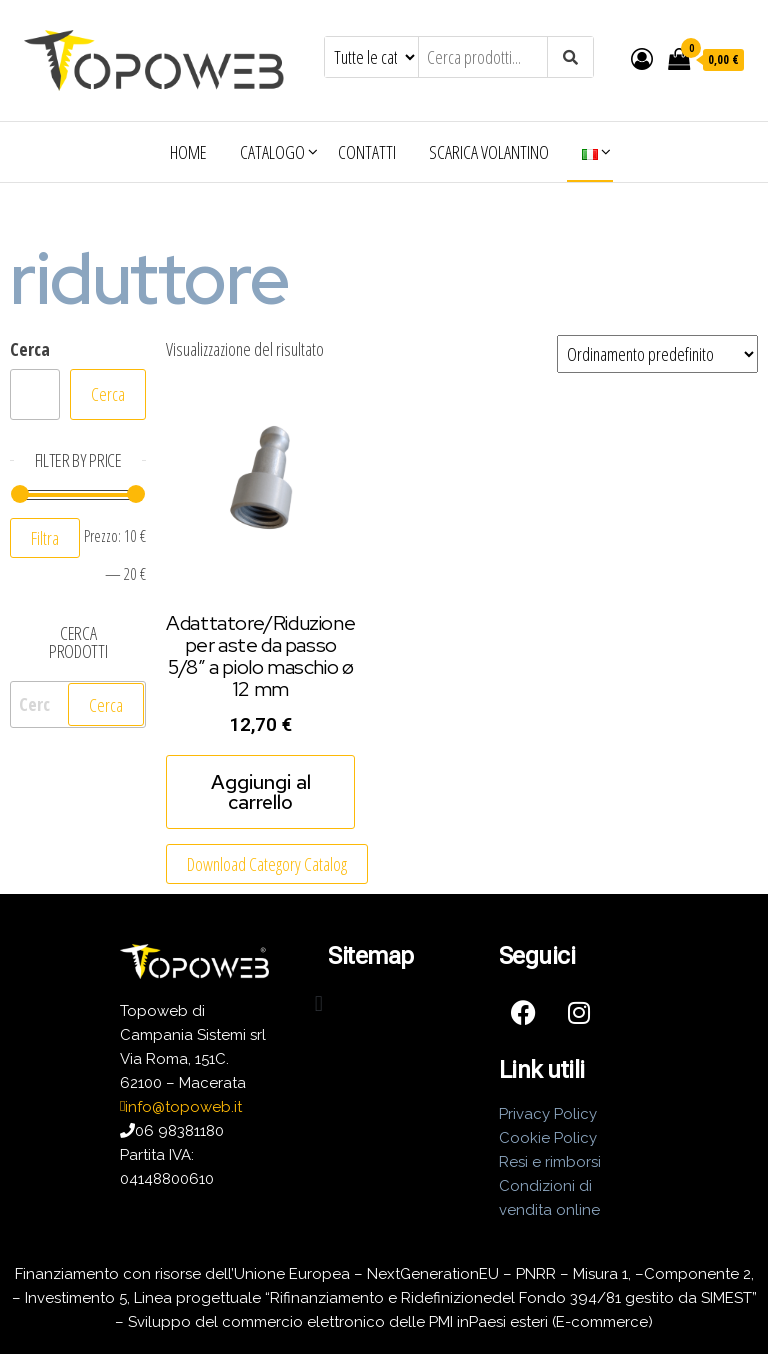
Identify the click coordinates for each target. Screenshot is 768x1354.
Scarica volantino (489, 152)
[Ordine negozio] (657, 354)
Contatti (367, 152)
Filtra (45, 538)
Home (188, 152)
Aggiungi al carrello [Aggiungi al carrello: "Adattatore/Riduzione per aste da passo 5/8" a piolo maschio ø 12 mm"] (261, 792)
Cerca (30, 349)
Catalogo (272, 152)
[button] (318, 1004)
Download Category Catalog (267, 864)
